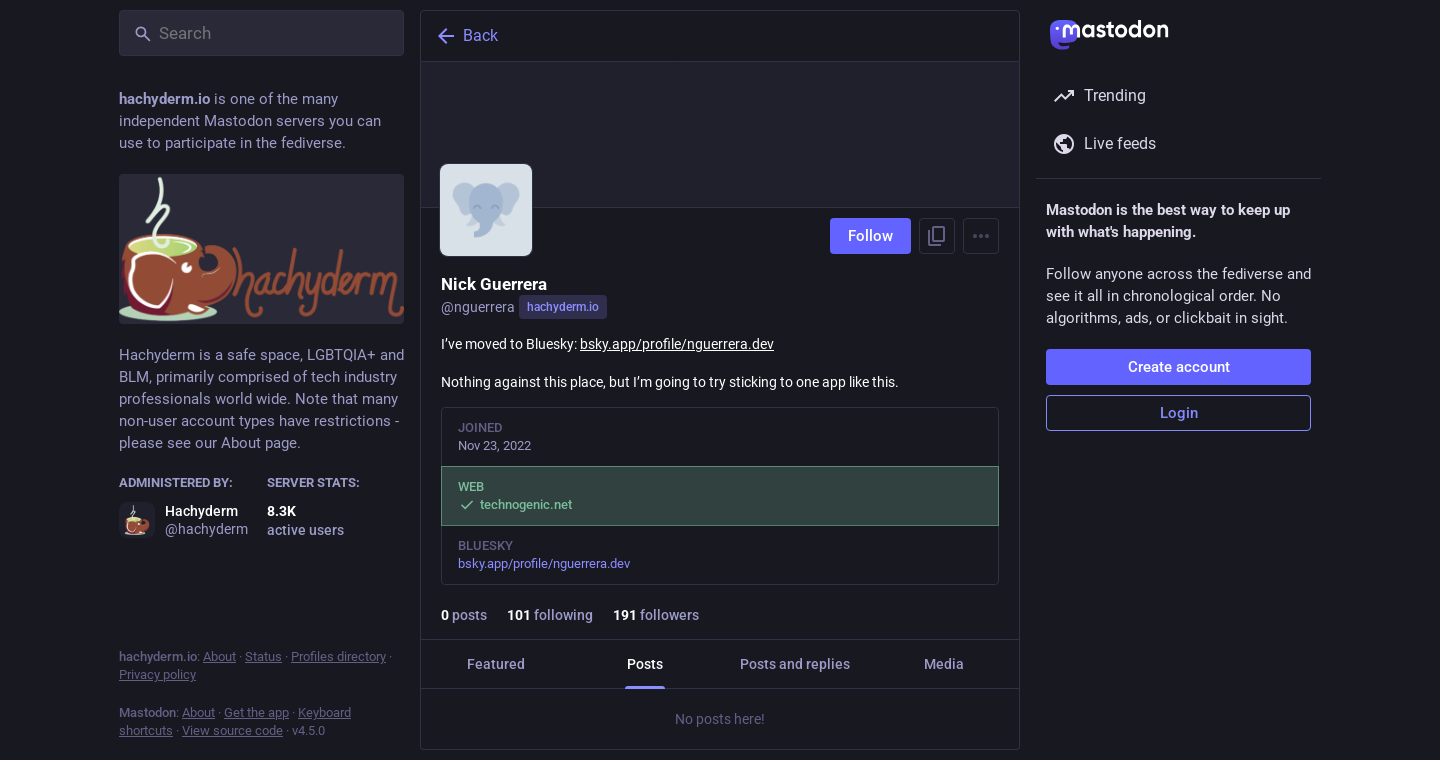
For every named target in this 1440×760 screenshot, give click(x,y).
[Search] (261, 33)
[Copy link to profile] (937, 236)
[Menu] (981, 236)
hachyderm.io (563, 307)
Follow (870, 236)
